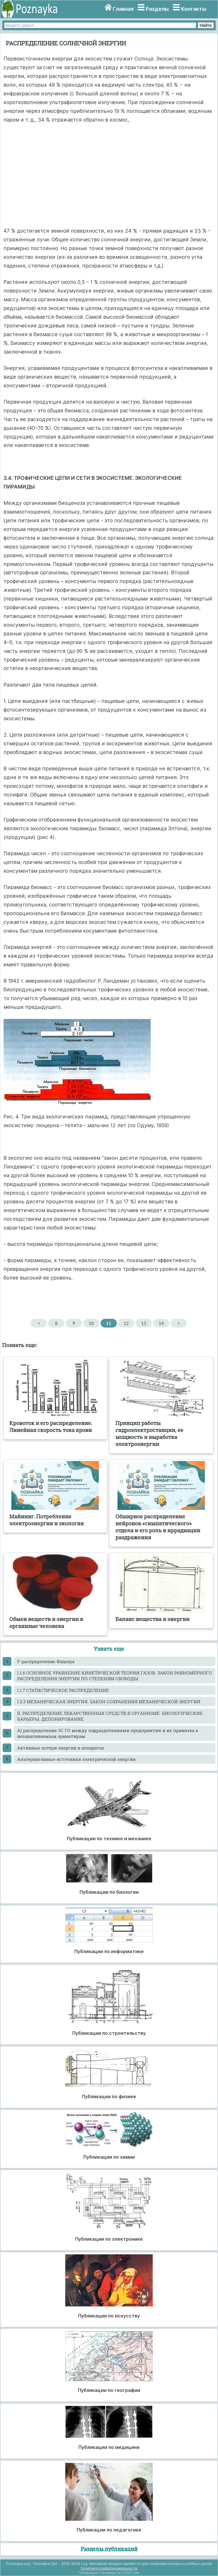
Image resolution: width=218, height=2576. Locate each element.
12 (126, 1323)
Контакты (193, 9)
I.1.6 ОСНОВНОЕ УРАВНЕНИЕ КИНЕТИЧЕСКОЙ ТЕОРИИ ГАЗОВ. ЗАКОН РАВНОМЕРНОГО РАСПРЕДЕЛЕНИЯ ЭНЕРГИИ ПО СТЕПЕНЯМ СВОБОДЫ (114, 1675)
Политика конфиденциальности (109, 2568)
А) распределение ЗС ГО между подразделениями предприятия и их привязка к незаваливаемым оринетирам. (107, 1733)
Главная (123, 9)
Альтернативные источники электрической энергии (76, 1759)
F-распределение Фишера (45, 1661)
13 (143, 1323)
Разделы (157, 9)
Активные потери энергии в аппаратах (60, 1748)
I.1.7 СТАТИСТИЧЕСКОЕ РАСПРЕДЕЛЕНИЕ (63, 1690)
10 (91, 1323)
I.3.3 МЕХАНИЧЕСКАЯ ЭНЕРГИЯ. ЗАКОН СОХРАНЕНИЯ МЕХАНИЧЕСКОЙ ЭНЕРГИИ (109, 1701)
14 (161, 1323)
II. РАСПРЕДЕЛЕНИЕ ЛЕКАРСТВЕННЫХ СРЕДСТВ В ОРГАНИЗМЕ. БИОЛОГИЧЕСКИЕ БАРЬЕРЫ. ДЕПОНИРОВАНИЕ (110, 1716)
